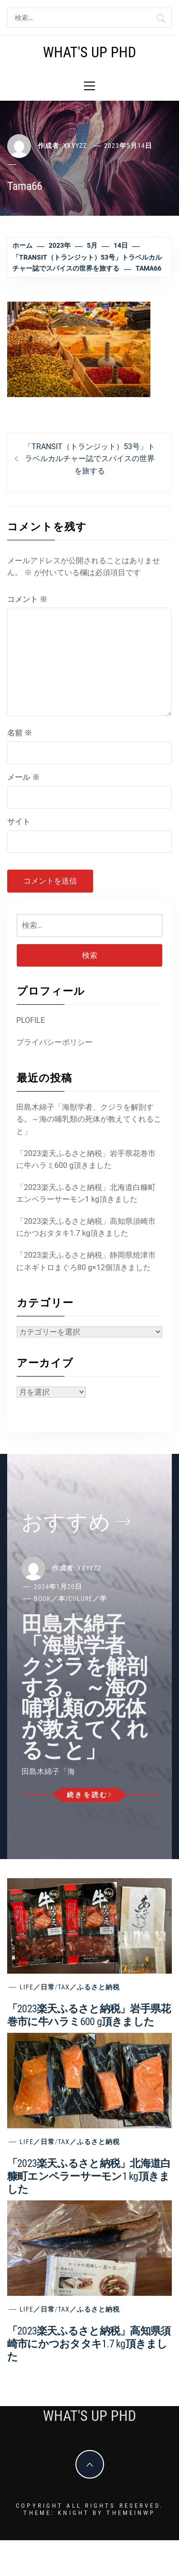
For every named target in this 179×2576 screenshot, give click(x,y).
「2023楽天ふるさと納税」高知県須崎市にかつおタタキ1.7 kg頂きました (86, 1227)
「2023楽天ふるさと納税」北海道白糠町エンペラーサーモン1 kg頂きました (86, 1193)
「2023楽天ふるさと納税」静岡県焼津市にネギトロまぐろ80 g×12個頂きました (86, 1261)
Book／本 (49, 1598)
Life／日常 (37, 1987)
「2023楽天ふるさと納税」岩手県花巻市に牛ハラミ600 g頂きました (86, 1159)
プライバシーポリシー (54, 1042)
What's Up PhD (89, 52)
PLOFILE (30, 1020)
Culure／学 (87, 1598)
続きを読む (89, 1794)
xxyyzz (75, 145)
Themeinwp (130, 2512)
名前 (19, 732)
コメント (27, 599)
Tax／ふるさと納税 (89, 1987)
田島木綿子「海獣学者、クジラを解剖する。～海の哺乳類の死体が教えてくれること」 (88, 1119)
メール (23, 777)
